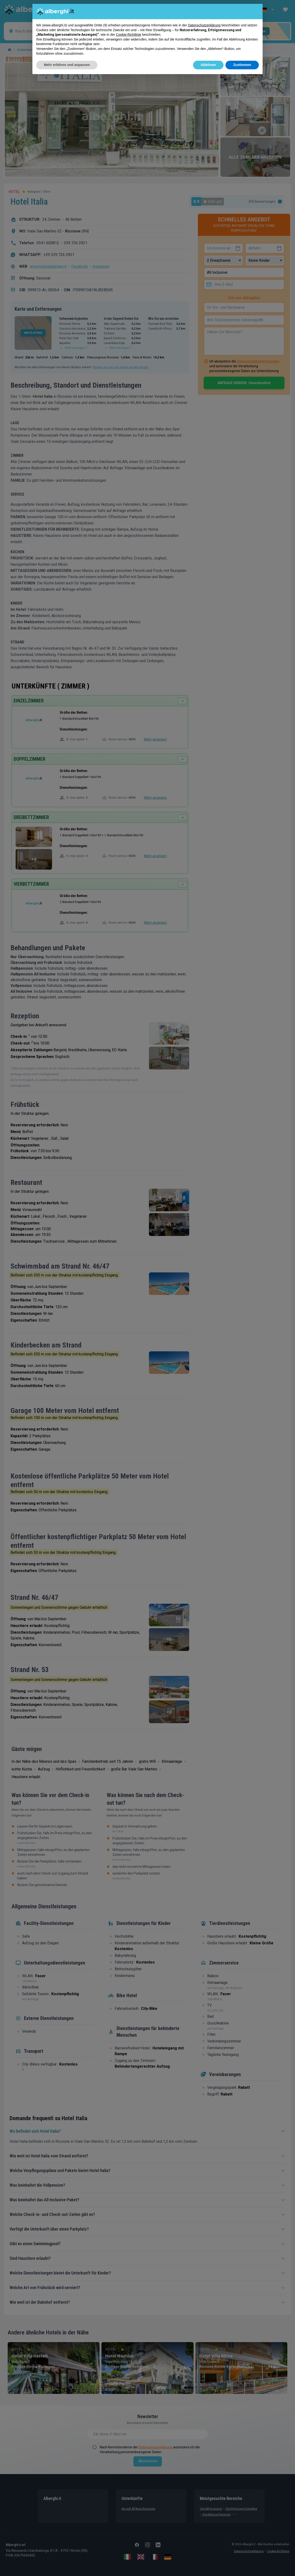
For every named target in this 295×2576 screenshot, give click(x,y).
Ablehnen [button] (208, 65)
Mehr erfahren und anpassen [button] (67, 65)
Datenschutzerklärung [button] (204, 25)
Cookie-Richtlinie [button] (128, 34)
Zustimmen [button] (242, 65)
